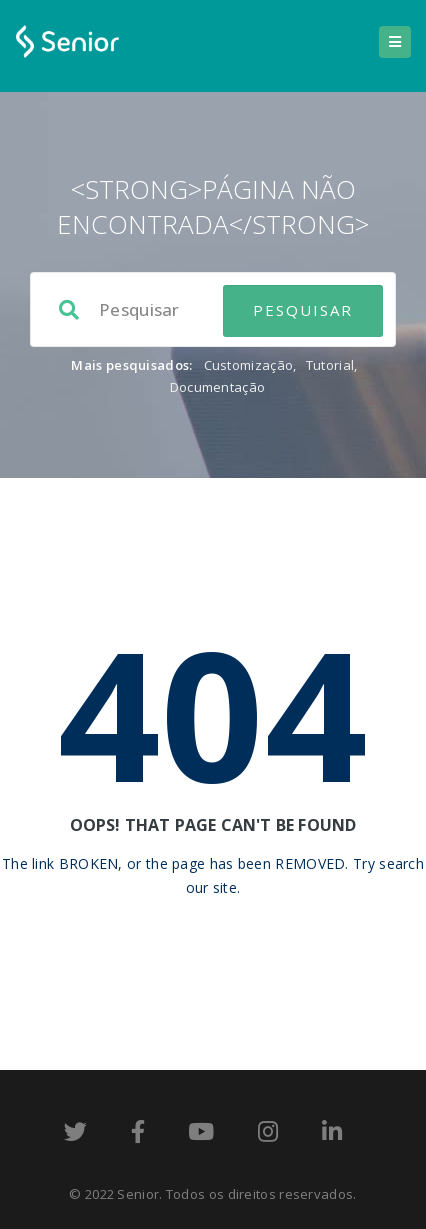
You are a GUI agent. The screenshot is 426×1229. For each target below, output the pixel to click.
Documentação (218, 387)
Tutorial (330, 365)
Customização (249, 365)
